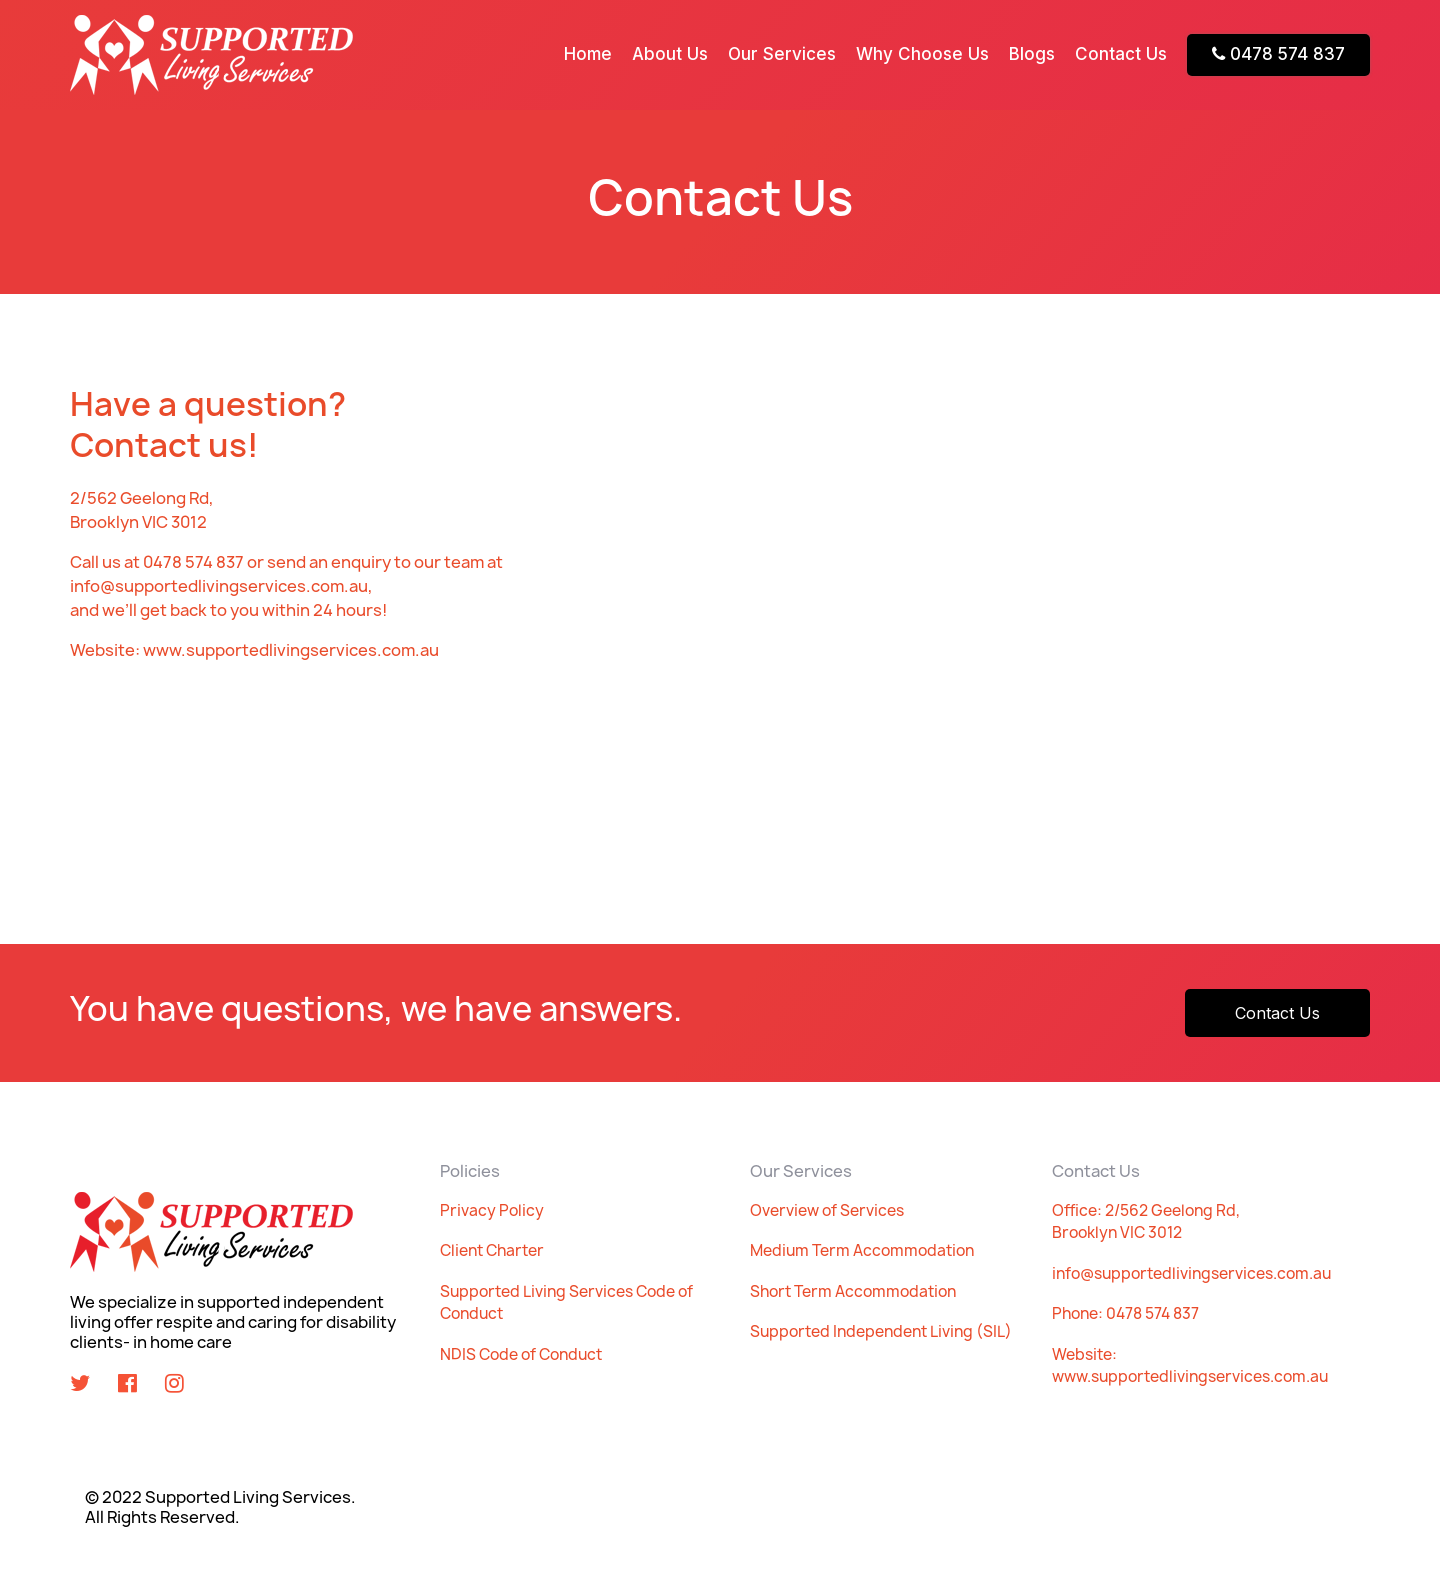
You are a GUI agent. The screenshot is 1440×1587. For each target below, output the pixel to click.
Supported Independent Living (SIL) (881, 1331)
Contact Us (1121, 54)
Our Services (782, 54)
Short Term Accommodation (853, 1291)
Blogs (1032, 54)
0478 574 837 (1278, 54)
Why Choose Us (922, 54)
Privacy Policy (492, 1210)
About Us (670, 54)
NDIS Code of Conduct (521, 1354)
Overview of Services (827, 1210)
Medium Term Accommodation (862, 1250)
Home (588, 54)
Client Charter (492, 1250)
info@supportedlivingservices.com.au (1191, 1273)
